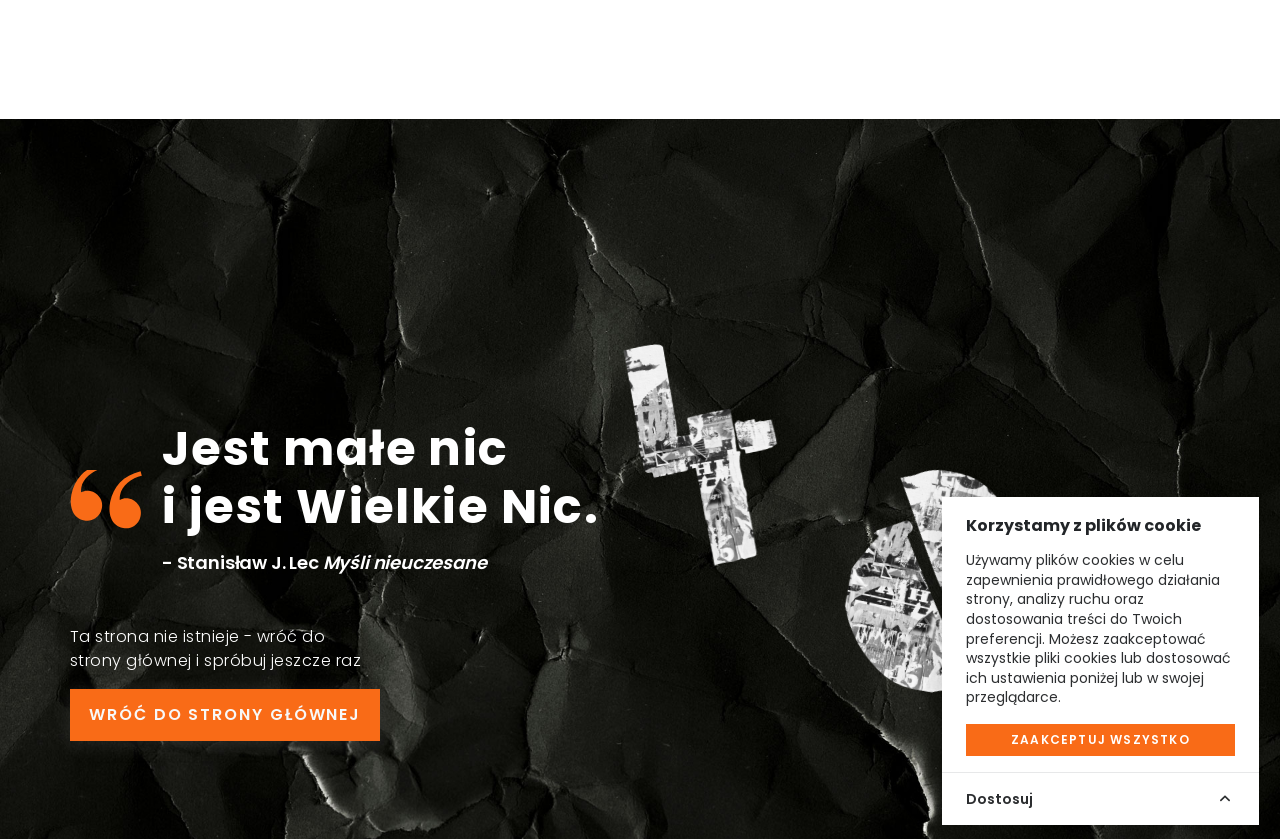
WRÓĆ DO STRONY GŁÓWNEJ (225, 714)
